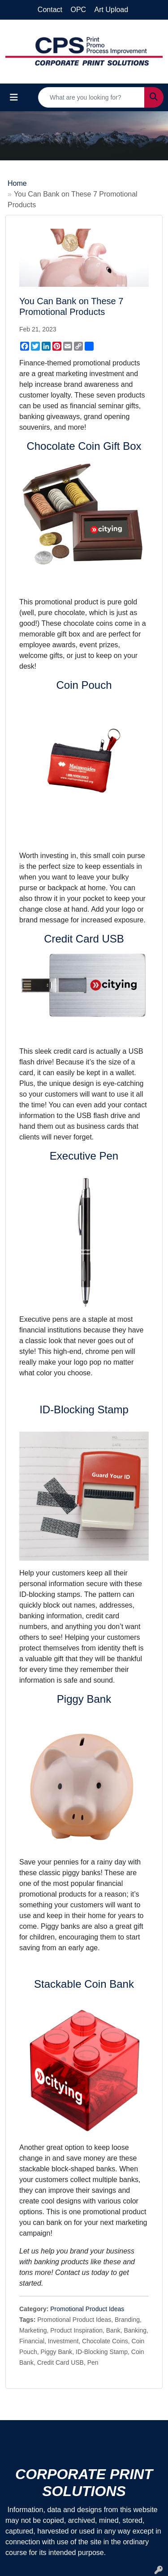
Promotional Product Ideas (87, 2308)
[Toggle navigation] (13, 97)
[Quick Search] (91, 97)
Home (17, 183)
